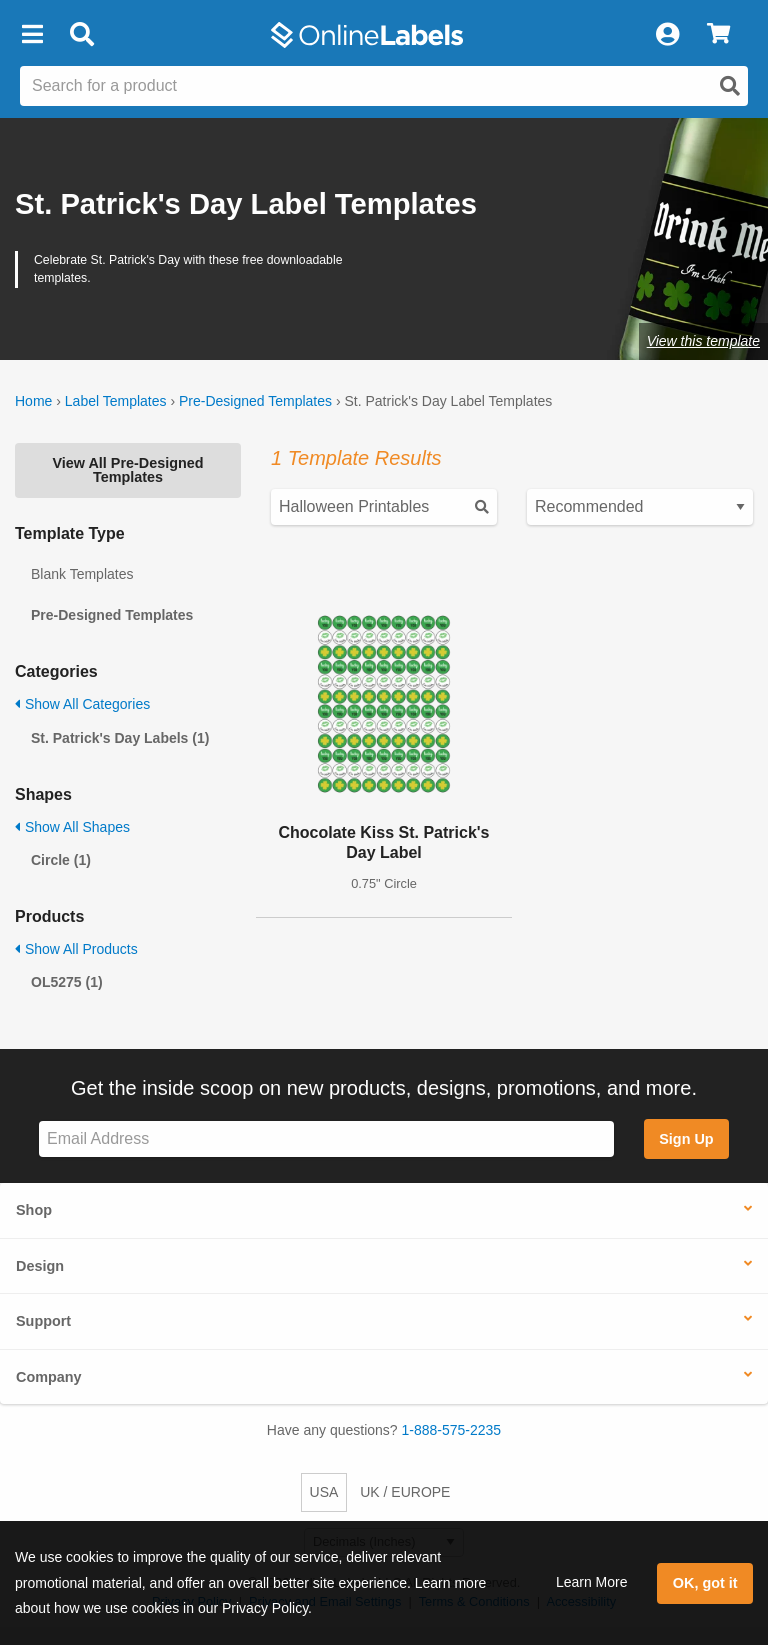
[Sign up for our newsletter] (326, 1139)
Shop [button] (34, 1210)
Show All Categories (82, 704)
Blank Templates (82, 574)
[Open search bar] (81, 35)
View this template (703, 341)
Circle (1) (61, 860)
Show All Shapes (72, 827)
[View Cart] (718, 35)
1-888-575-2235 (452, 1430)
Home (33, 401)
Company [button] (49, 1377)
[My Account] (667, 35)
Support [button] (43, 1321)
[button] (32, 35)
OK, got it (705, 1583)
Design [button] (40, 1266)
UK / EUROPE (405, 1492)
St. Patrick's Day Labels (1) (120, 738)
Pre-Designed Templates (255, 401)
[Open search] (730, 86)
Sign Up (686, 1139)
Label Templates (116, 401)
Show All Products (76, 949)
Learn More (592, 1582)
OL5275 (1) (67, 982)
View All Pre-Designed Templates (127, 470)
